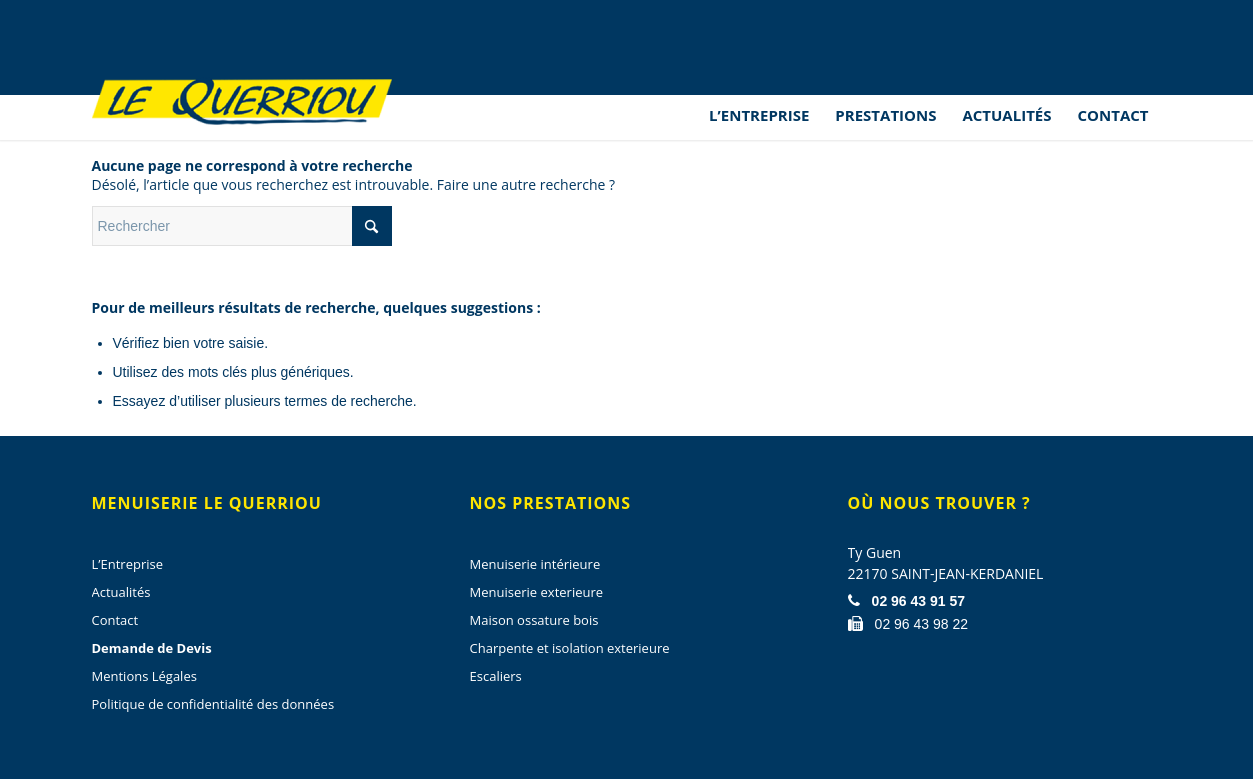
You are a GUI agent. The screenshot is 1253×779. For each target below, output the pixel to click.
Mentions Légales (144, 676)
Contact (115, 620)
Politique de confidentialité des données (213, 704)
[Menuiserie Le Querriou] (242, 122)
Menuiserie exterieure (537, 592)
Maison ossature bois (534, 620)
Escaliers (496, 676)
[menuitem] (759, 115)
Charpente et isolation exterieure (570, 648)
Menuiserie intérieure (535, 564)
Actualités (121, 592)
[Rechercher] (242, 226)
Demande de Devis (152, 648)
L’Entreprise (127, 564)
